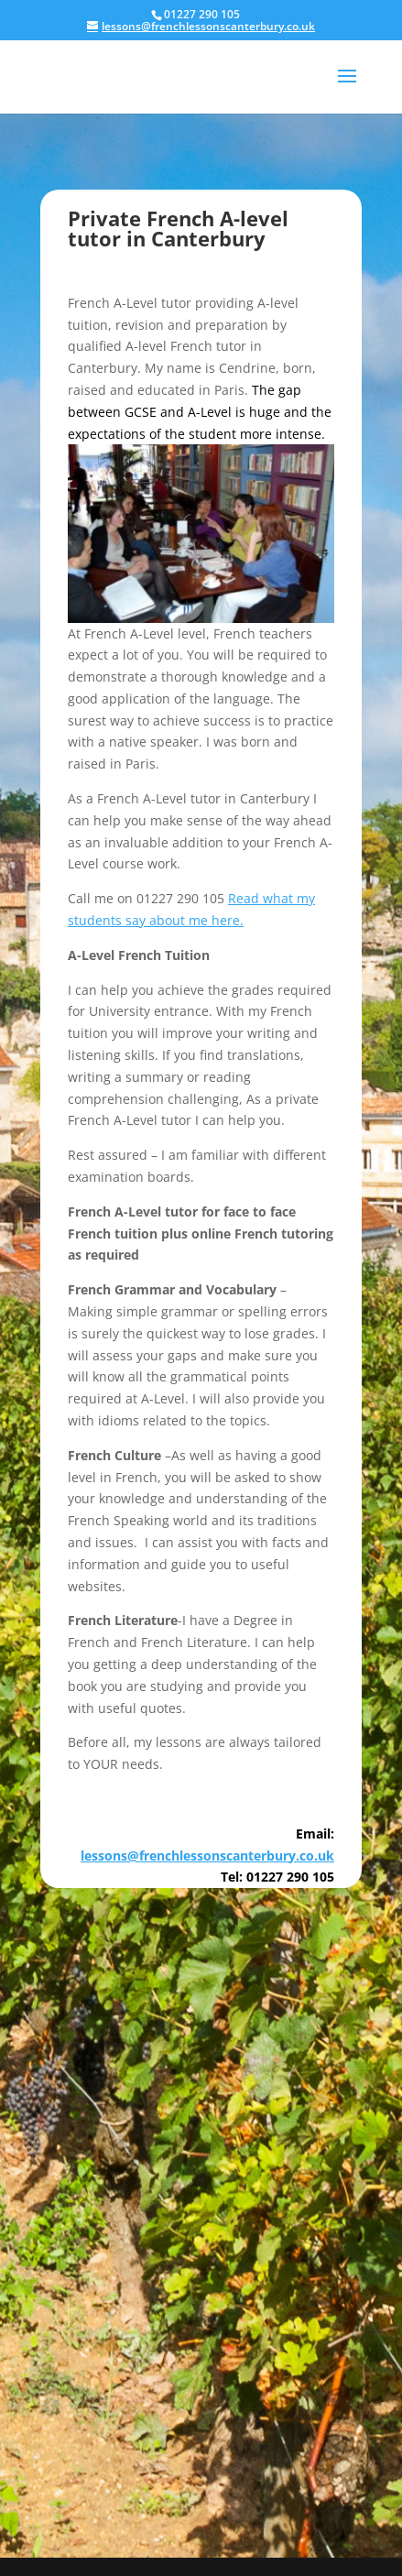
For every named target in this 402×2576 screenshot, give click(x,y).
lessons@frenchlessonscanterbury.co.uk (207, 1855)
